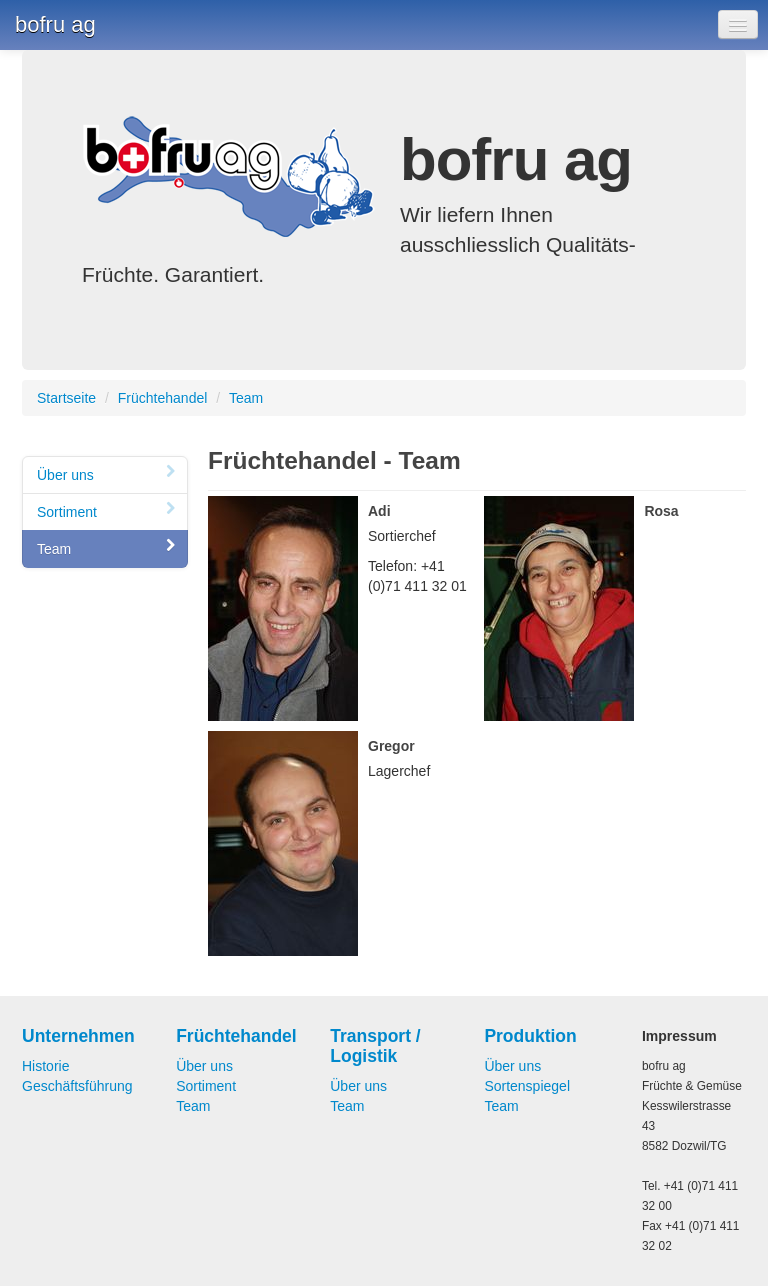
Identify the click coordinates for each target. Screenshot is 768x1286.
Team (246, 398)
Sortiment (108, 512)
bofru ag (55, 24)
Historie (45, 1066)
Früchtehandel (163, 398)
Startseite (66, 398)
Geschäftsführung (77, 1086)
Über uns (108, 475)
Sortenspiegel (527, 1086)
